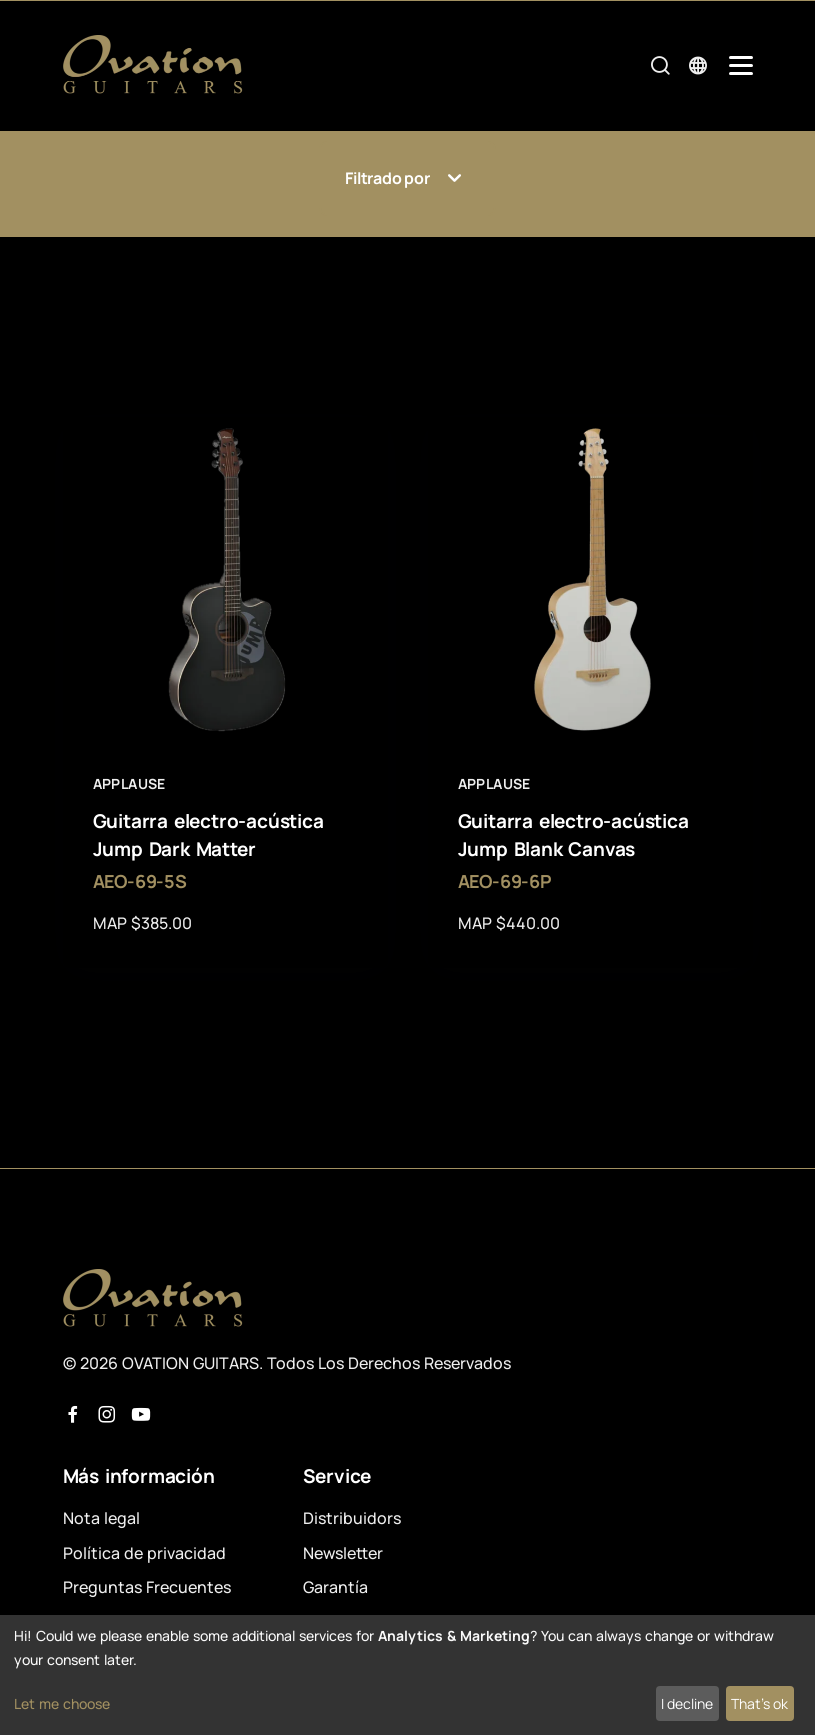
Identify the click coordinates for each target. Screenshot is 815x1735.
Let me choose (62, 1703)
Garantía (335, 1587)
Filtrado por (407, 178)
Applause (129, 783)
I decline (687, 1703)
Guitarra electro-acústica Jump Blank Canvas (573, 835)
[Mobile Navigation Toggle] (741, 65)
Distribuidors (352, 1518)
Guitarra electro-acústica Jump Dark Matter (208, 835)
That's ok (759, 1703)
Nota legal (101, 1518)
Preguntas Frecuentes (147, 1587)
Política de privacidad (144, 1553)
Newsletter (343, 1553)
